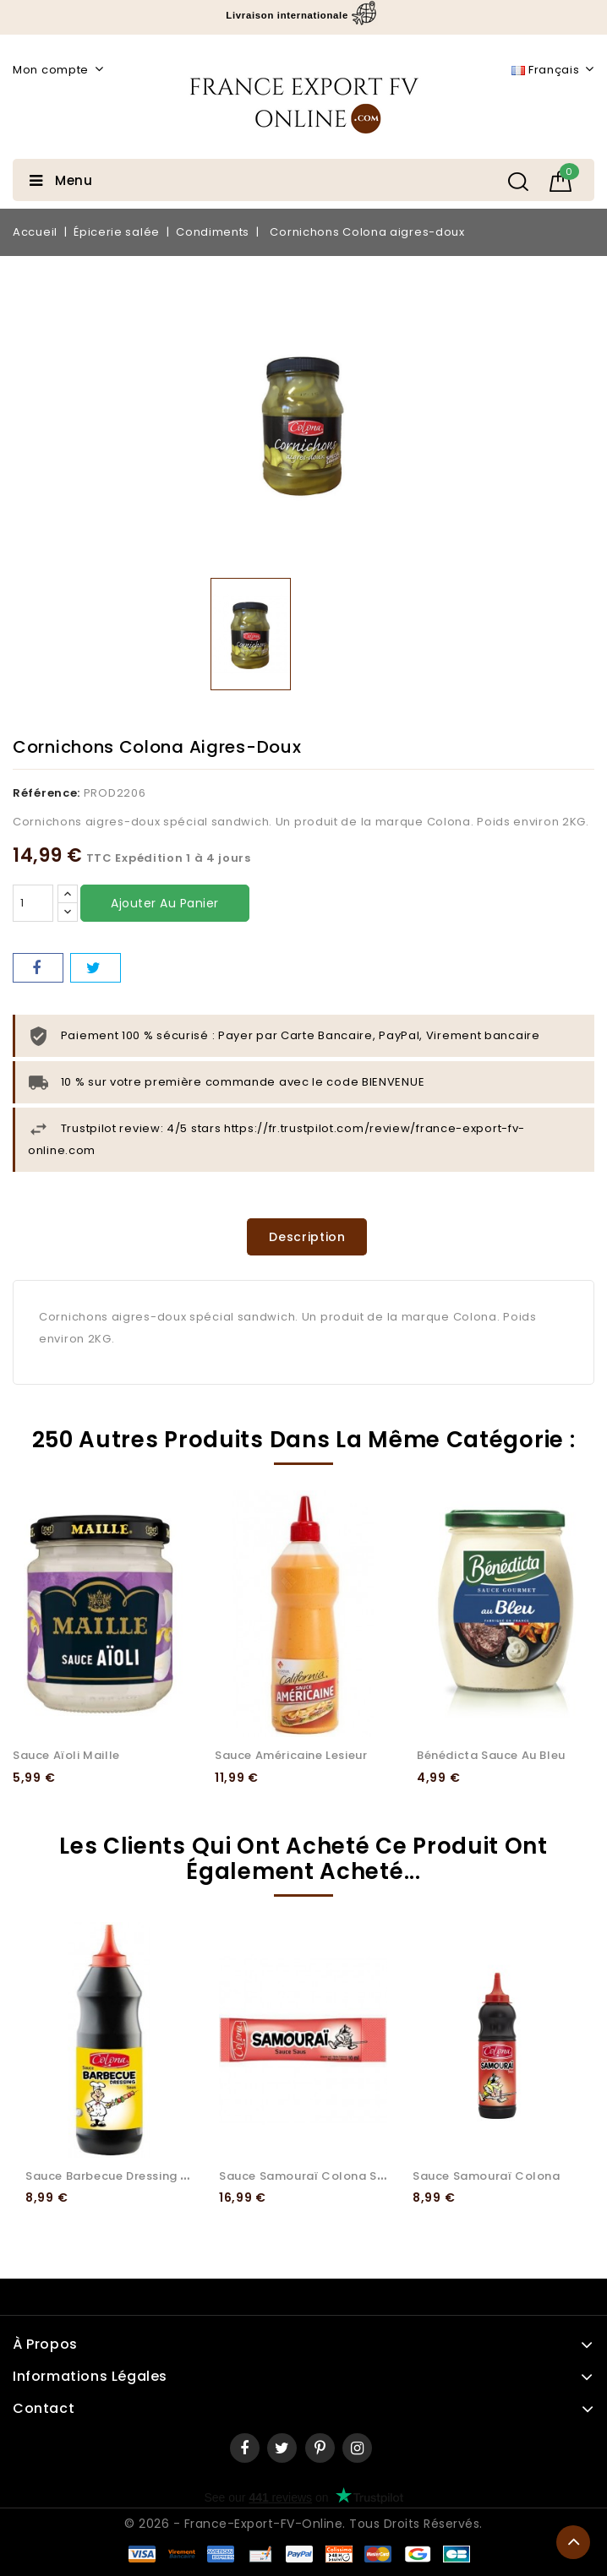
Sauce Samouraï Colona (487, 2176)
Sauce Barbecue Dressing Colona (125, 2176)
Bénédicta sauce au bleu (491, 1755)
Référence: (46, 793)
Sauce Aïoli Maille (66, 1755)
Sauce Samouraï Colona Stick (309, 2176)
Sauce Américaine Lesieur (291, 1755)
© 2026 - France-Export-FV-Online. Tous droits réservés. (303, 2523)
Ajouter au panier (165, 903)
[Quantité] (33, 903)
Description (307, 1236)
